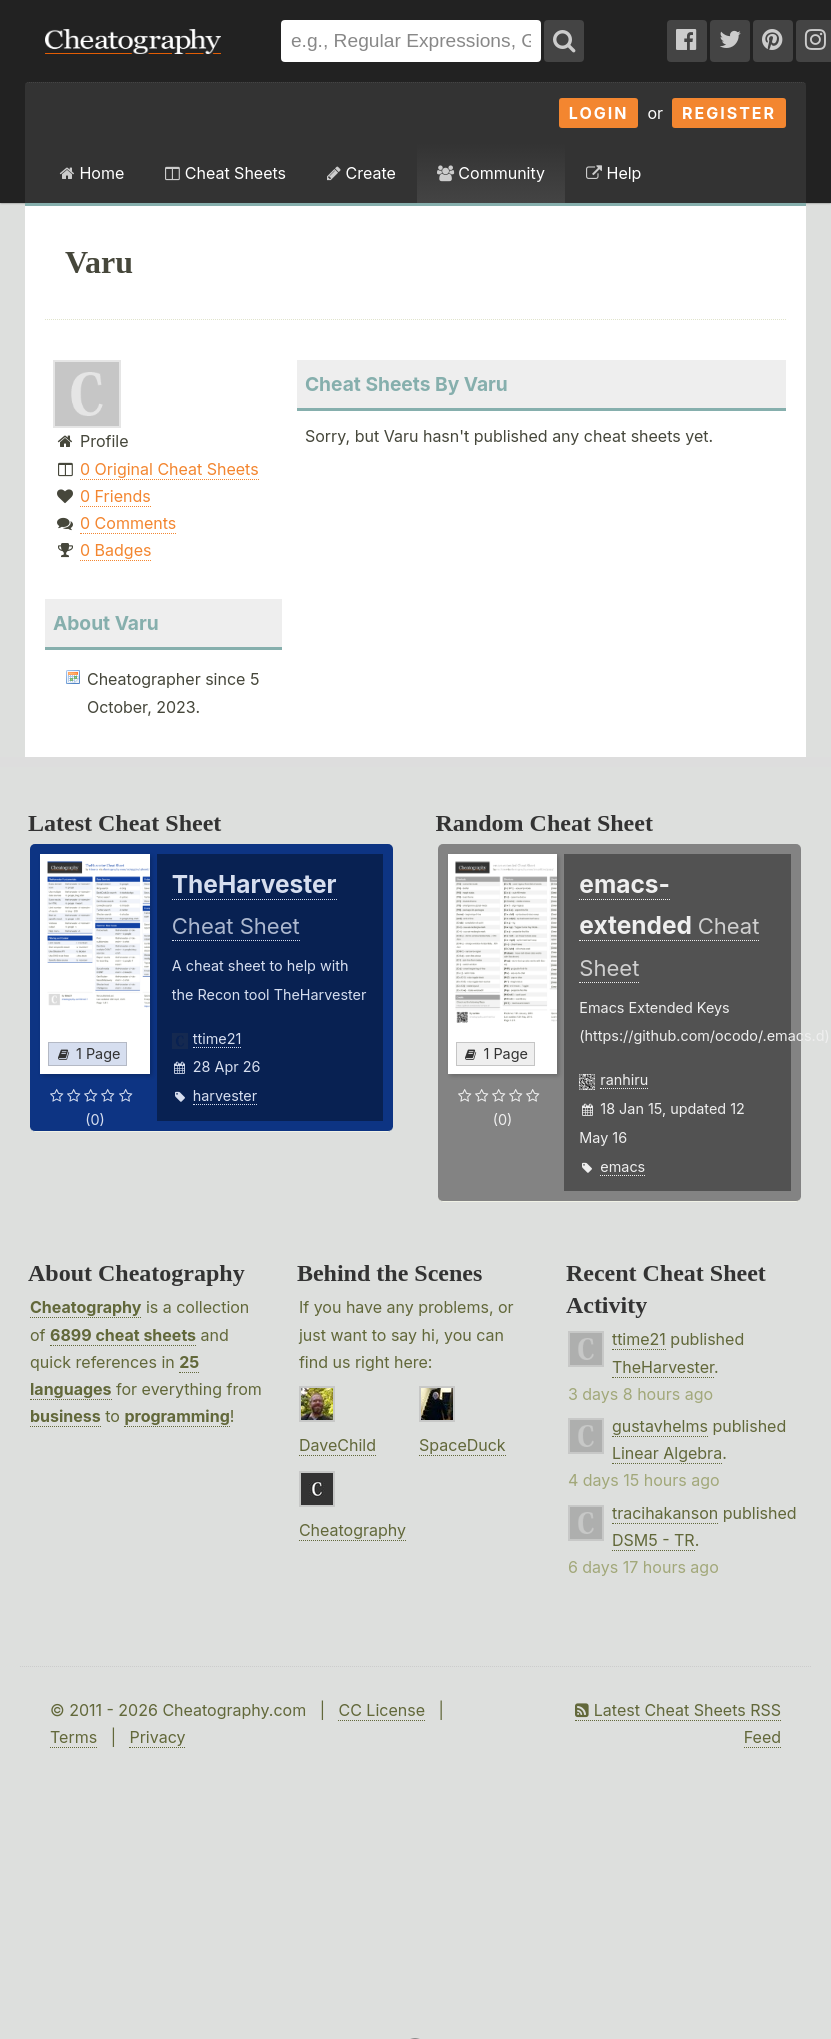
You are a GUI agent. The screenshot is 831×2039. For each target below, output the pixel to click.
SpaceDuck (462, 1445)
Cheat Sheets (225, 173)
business (65, 1416)
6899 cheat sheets (123, 1335)
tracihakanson (665, 1513)
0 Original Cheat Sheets (169, 469)
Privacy (157, 1737)
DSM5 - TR (653, 1540)
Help (613, 173)
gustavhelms (660, 1426)
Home (92, 173)
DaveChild (337, 1445)
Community (491, 173)
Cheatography (85, 1307)
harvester (225, 1095)
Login (599, 113)
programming (176, 1416)
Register (729, 113)
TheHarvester (663, 1367)
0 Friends (115, 496)
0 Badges (115, 550)
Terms (73, 1737)
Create (361, 173)
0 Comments (128, 523)
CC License (381, 1710)
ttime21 (217, 1038)
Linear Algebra (667, 1453)
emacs (622, 1166)
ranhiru (624, 1079)
